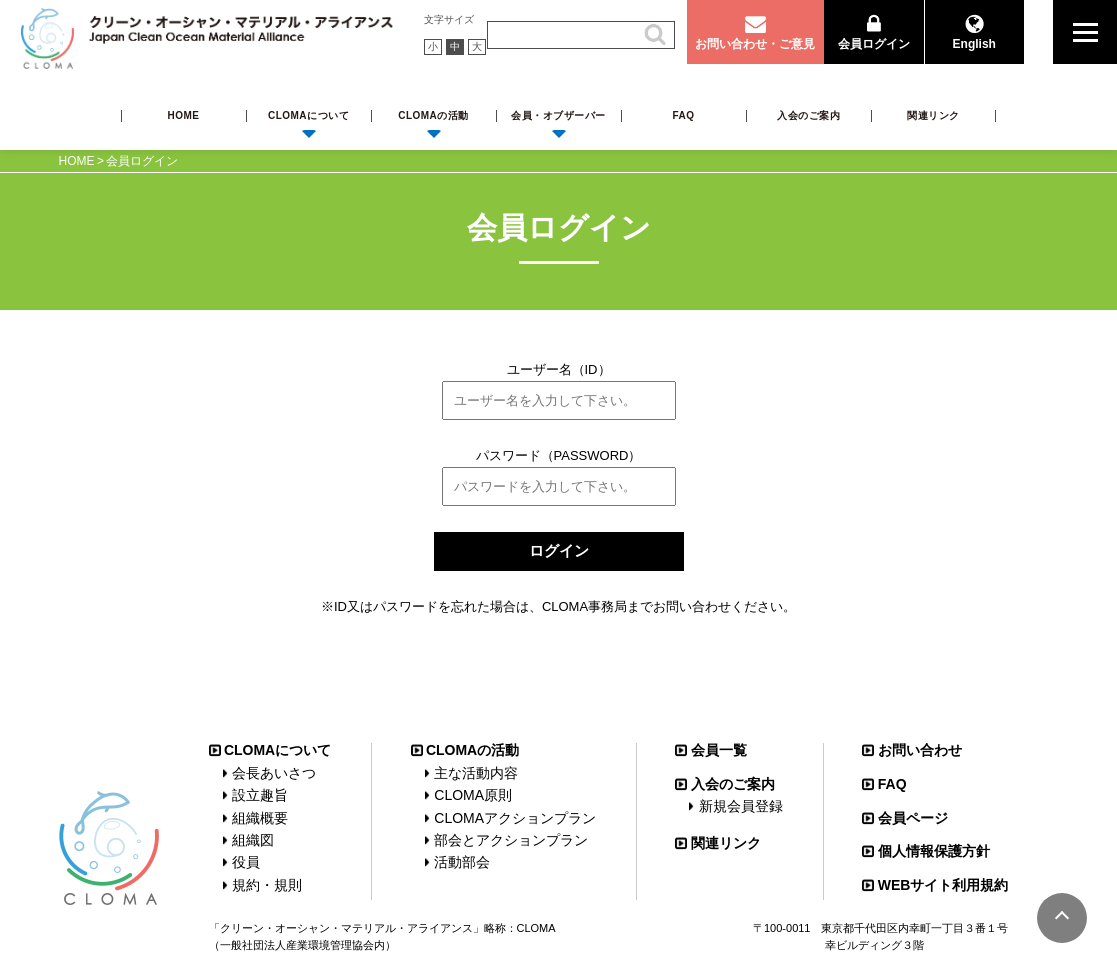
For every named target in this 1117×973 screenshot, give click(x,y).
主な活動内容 (476, 773)
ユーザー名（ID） (559, 369)
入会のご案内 (808, 115)
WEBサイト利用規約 (943, 885)
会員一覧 (719, 750)
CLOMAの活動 (433, 115)
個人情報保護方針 (934, 851)
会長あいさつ (274, 773)
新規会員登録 (741, 806)
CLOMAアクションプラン (515, 818)
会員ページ (913, 818)
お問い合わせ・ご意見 (755, 44)
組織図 (253, 840)
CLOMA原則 (473, 795)
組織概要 (260, 818)
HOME (184, 115)
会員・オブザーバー (558, 115)
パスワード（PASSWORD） (559, 455)
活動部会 (462, 862)
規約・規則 (267, 885)
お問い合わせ (920, 750)
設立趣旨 (260, 795)
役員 (246, 862)
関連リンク (933, 115)
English (974, 44)
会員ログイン (874, 44)
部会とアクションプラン (511, 840)
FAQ (683, 115)
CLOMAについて (308, 115)
